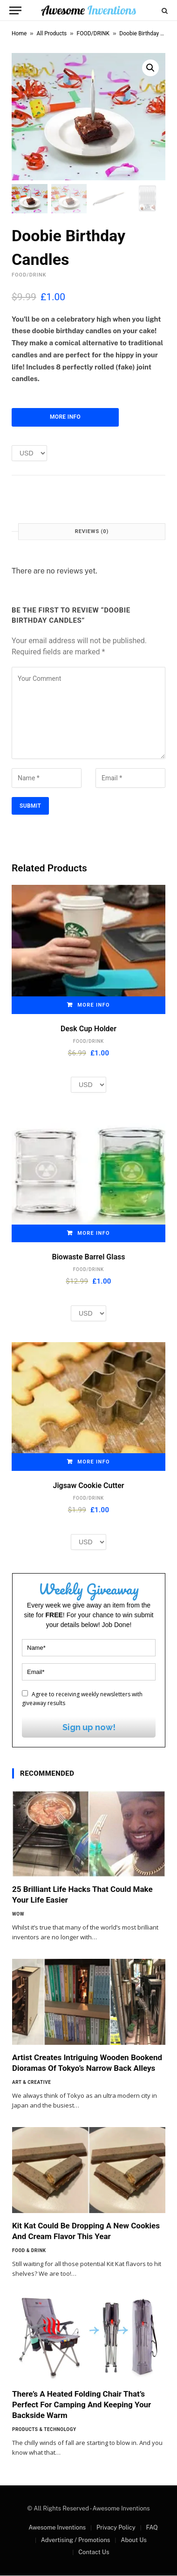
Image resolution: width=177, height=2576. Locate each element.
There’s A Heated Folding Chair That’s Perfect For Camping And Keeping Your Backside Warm (81, 2405)
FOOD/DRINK (93, 33)
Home (19, 33)
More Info (65, 417)
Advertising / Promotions (75, 2540)
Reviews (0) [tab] (92, 532)
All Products (52, 33)
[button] (150, 67)
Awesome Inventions (57, 2527)
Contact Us (93, 2552)
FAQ (151, 2527)
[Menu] (15, 10)
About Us (134, 2540)
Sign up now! (89, 1728)
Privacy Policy (116, 2527)
